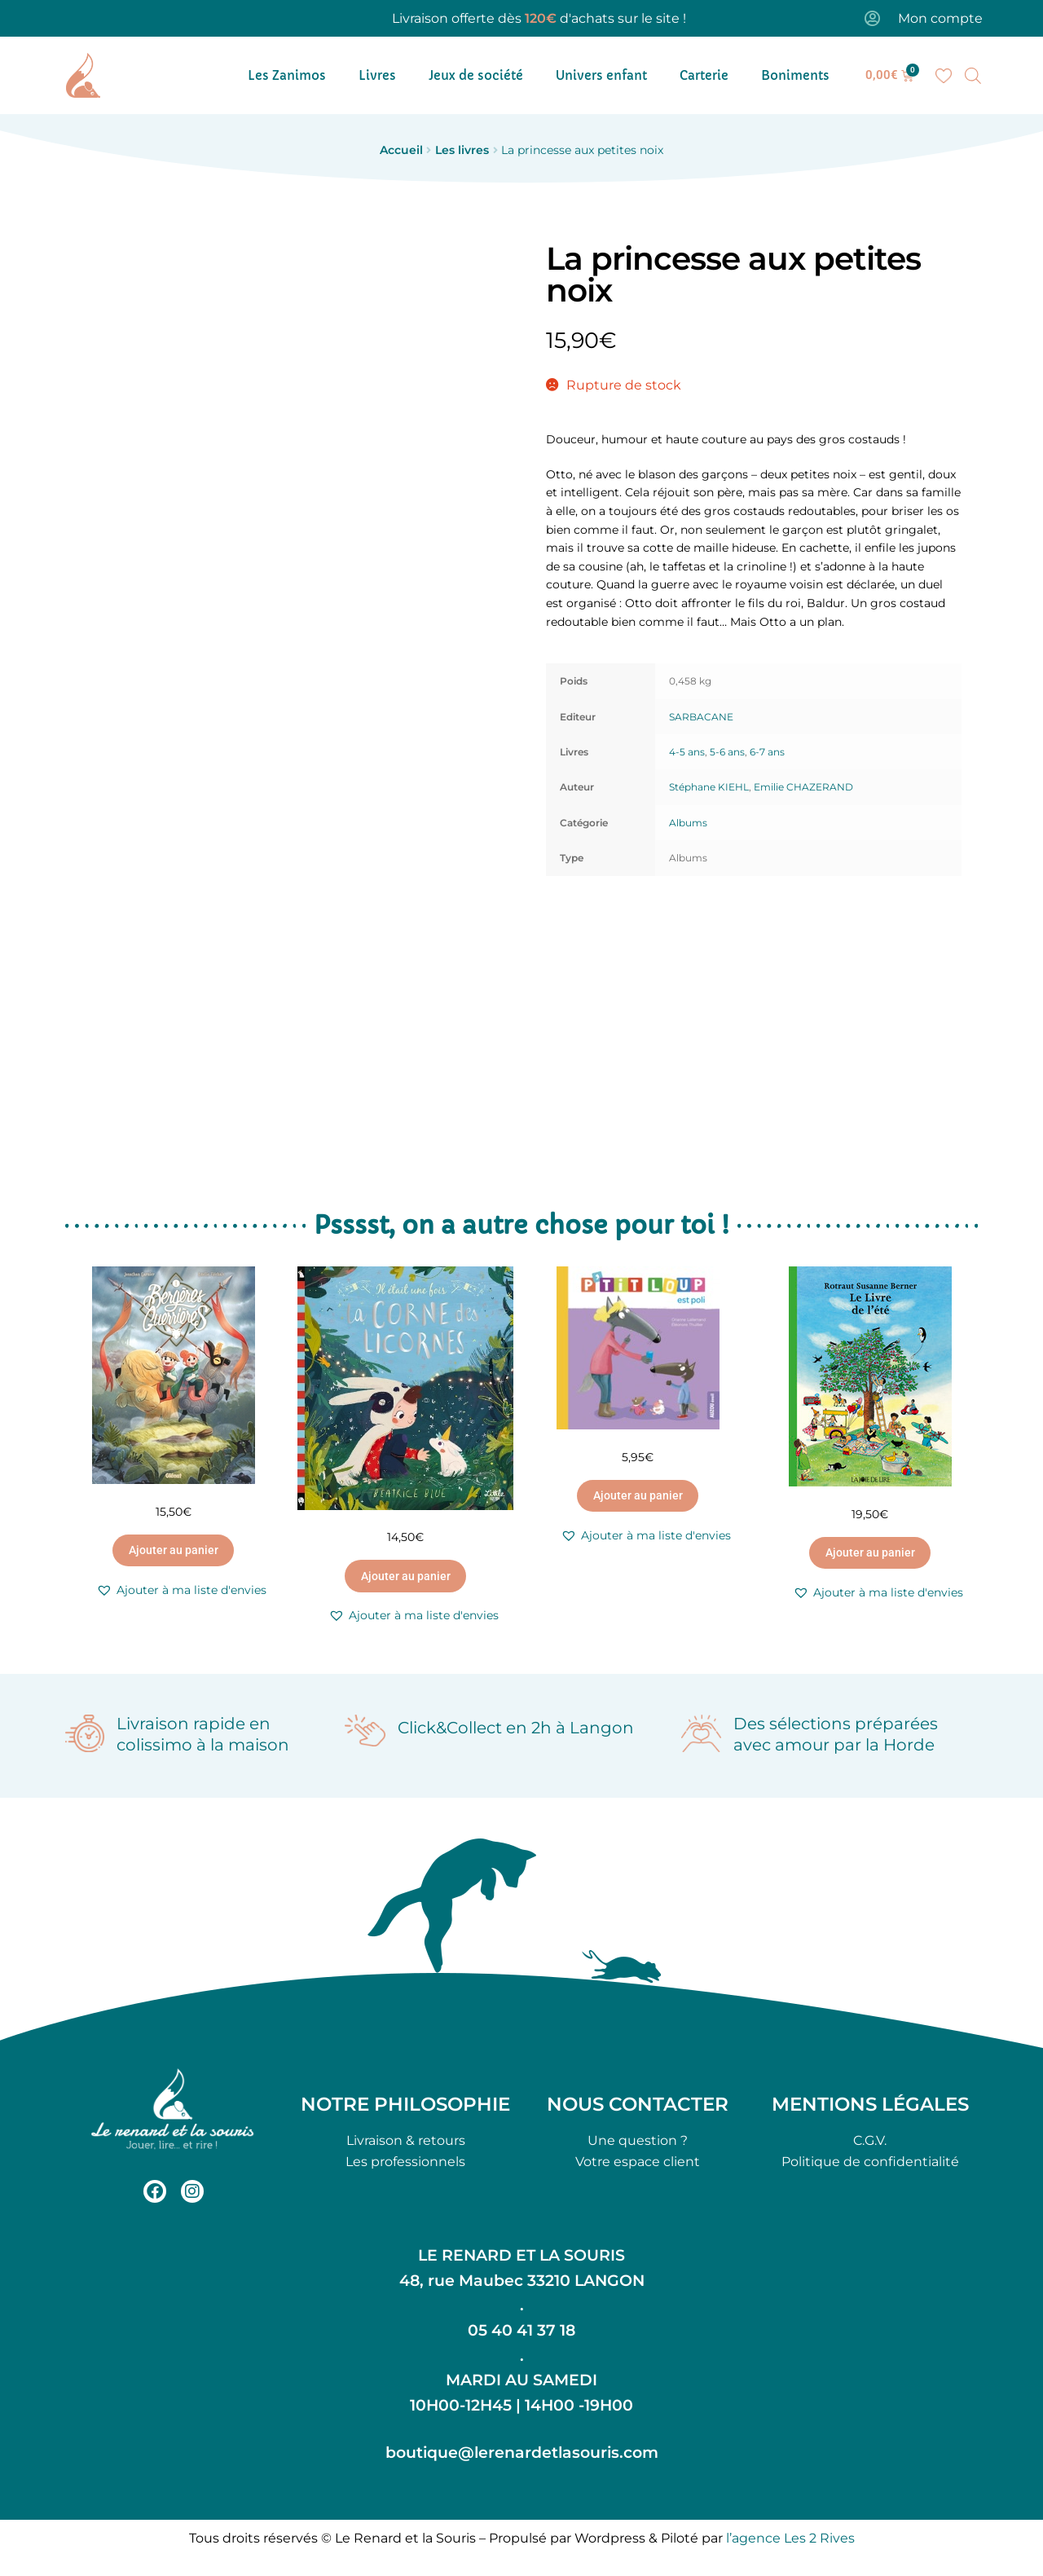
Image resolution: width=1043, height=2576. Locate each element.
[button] (181, 1590)
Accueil (401, 150)
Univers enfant (601, 75)
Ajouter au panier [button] (173, 1550)
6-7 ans (767, 752)
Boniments (795, 75)
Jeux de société (476, 75)
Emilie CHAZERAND (803, 787)
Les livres (462, 150)
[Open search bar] (973, 76)
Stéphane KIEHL (709, 787)
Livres (377, 75)
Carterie (704, 75)
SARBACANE (701, 717)
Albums (688, 823)
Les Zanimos (287, 75)
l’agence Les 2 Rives (790, 2538)
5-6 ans (727, 752)
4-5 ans (687, 752)
